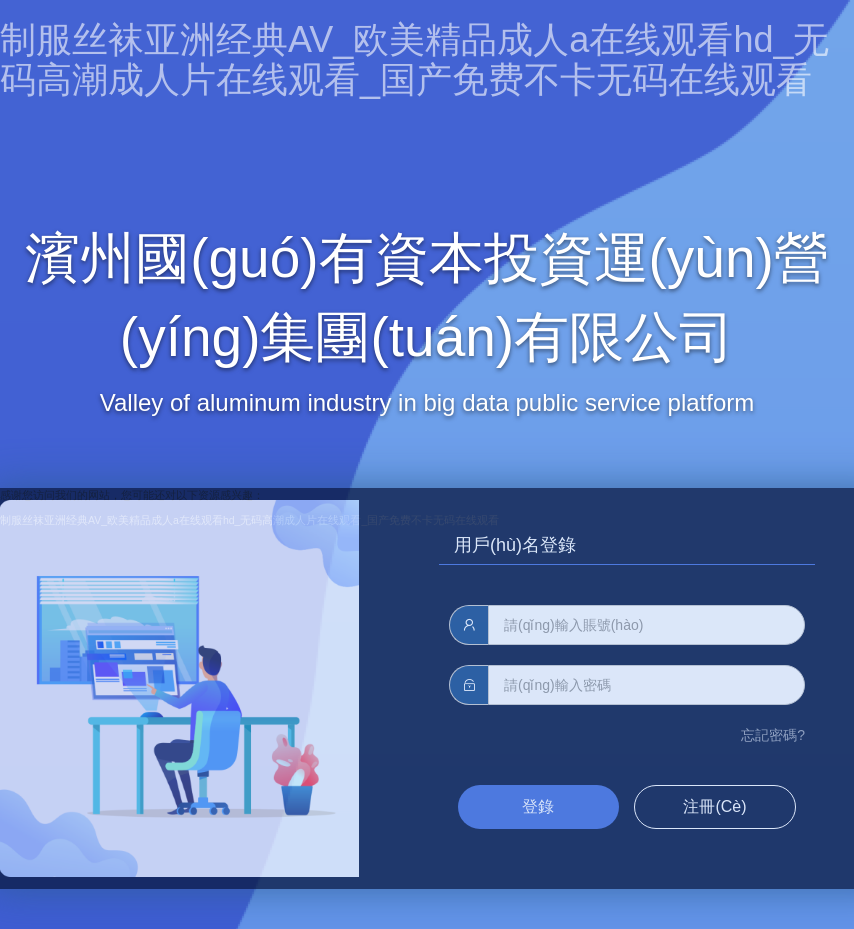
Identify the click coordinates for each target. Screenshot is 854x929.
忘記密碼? (773, 735)
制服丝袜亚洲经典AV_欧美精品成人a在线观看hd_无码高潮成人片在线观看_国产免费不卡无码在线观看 (414, 59)
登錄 (538, 806)
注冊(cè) (714, 806)
